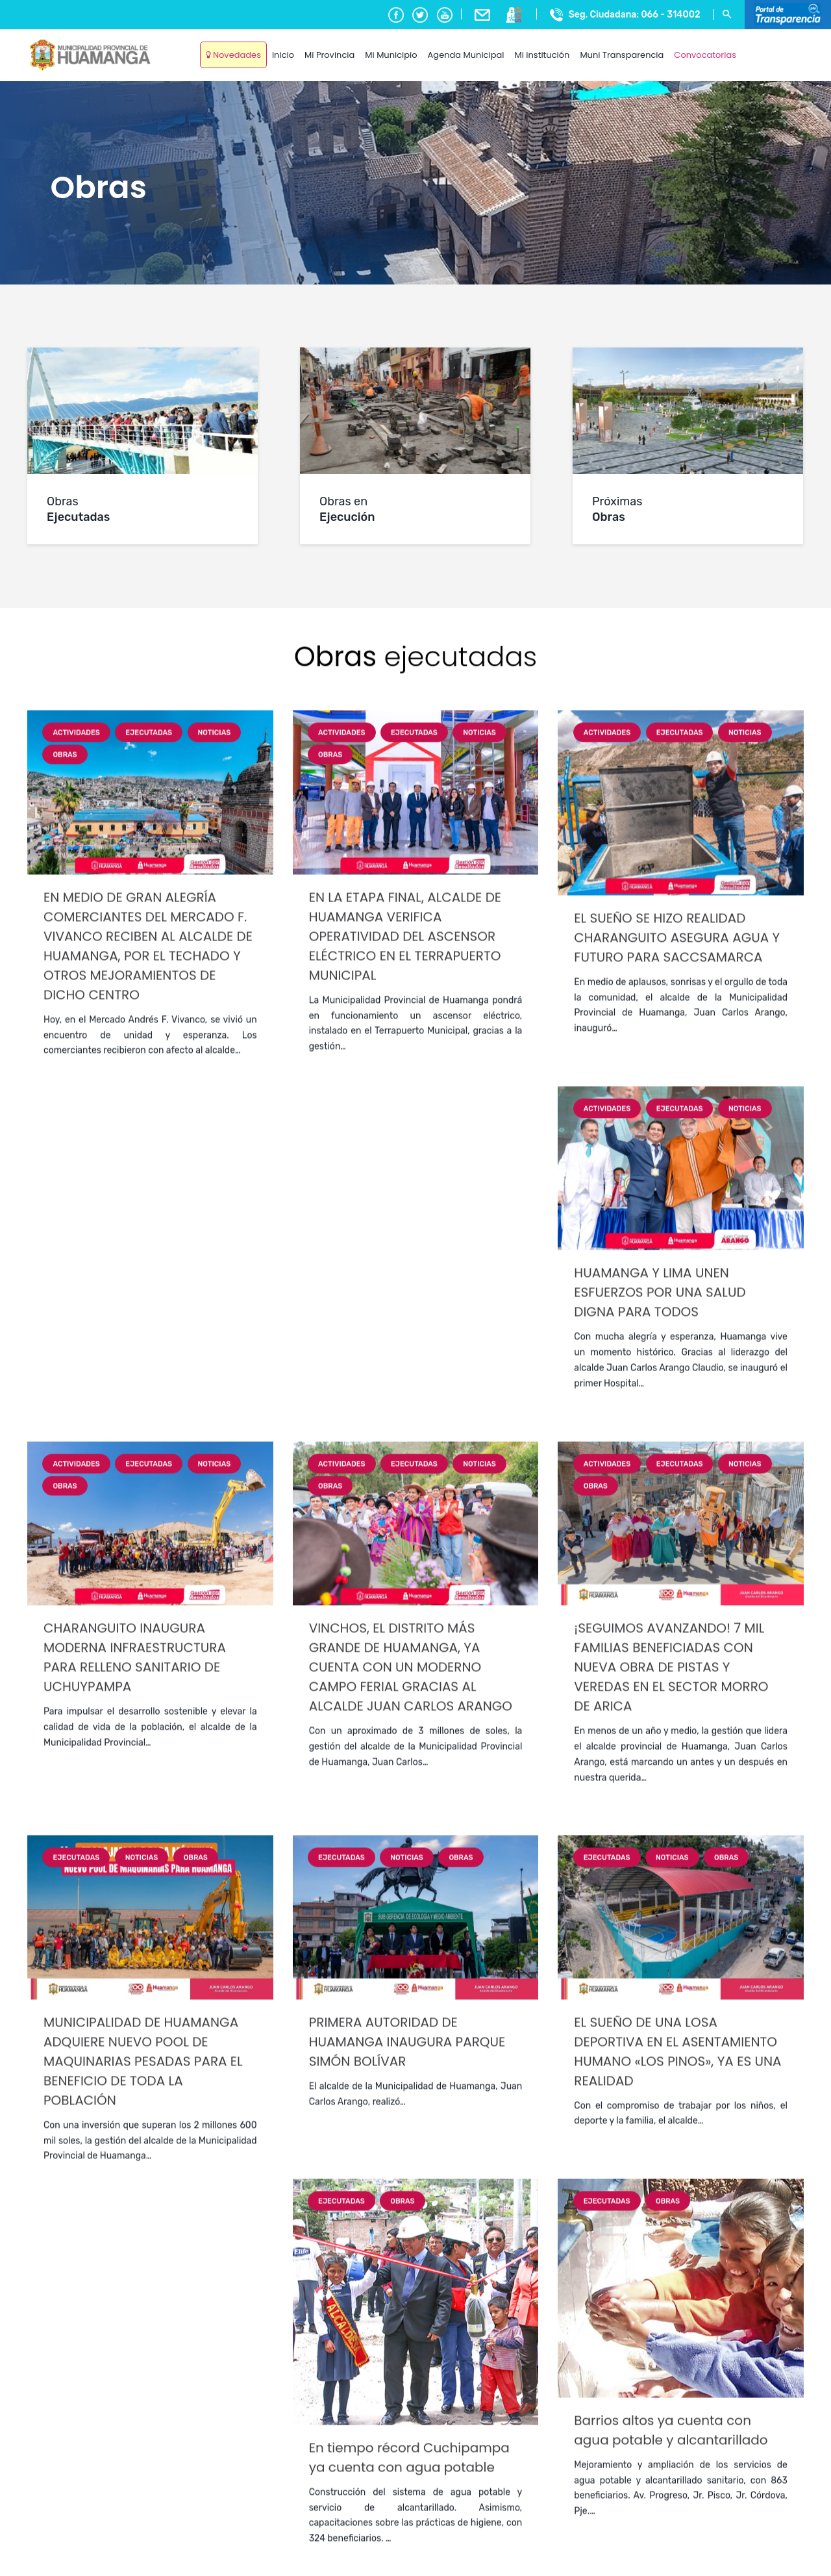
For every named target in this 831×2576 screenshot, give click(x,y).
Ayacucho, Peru (772, 45)
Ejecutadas (148, 1852)
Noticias (214, 1852)
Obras (65, 1875)
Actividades (76, 1852)
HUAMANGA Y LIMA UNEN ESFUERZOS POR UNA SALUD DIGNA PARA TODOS (659, 2412)
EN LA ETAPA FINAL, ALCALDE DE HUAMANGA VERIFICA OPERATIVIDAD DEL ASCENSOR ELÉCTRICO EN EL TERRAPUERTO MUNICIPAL (405, 2056)
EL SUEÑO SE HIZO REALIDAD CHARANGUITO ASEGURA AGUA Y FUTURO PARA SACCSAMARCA (677, 2057)
